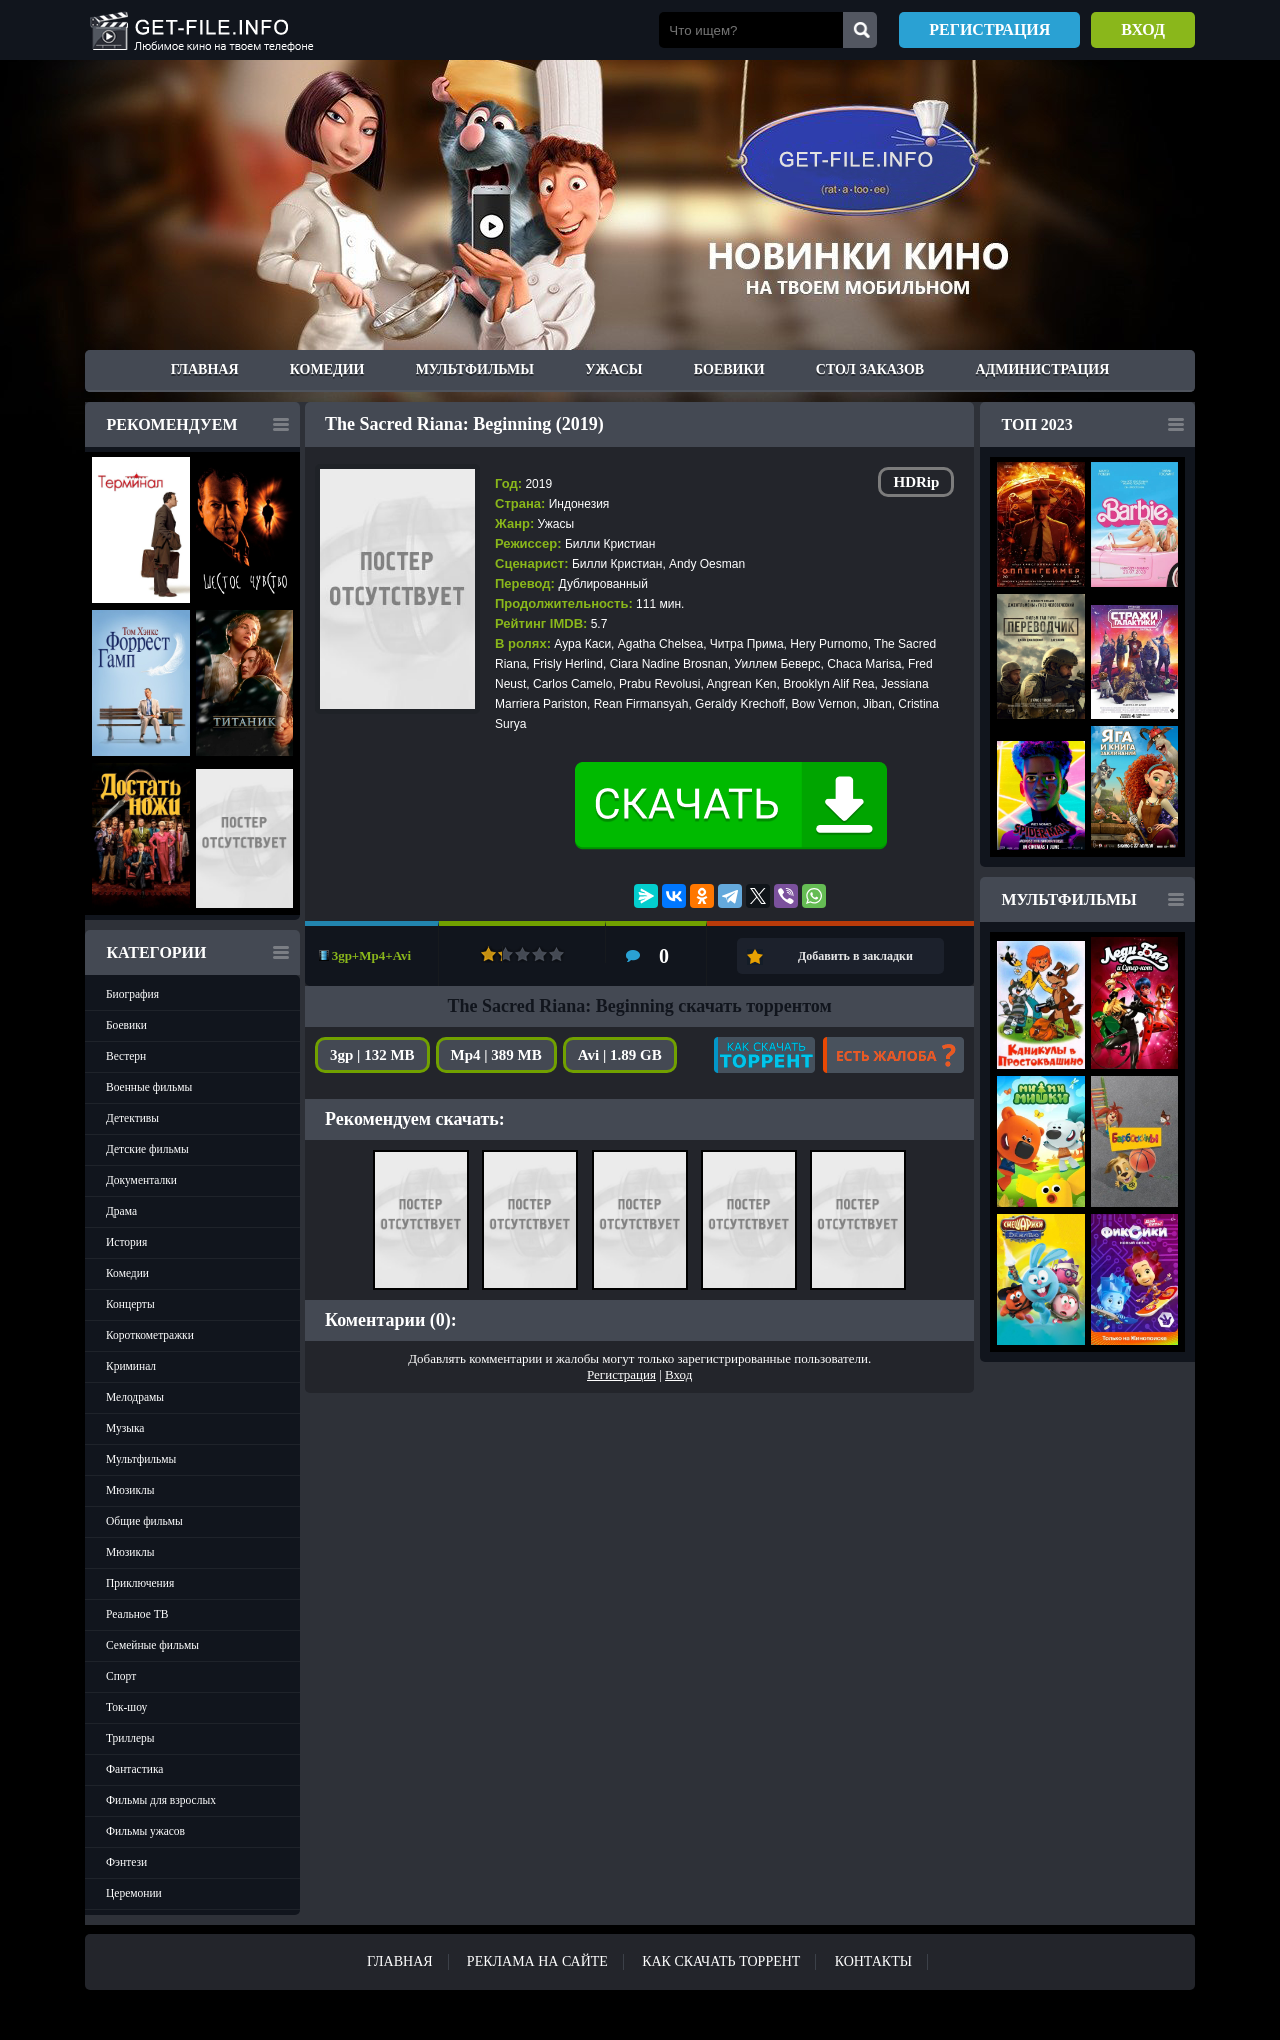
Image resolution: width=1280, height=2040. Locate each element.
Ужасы (613, 369)
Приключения (140, 1583)
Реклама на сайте (537, 1961)
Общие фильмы (144, 1521)
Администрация (1042, 369)
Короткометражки (150, 1335)
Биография (132, 994)
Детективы (132, 1118)
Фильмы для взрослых (161, 1800)
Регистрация (989, 29)
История (126, 1242)
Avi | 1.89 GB (620, 1055)
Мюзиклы (130, 1490)
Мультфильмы (475, 369)
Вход (1143, 29)
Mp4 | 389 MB (496, 1055)
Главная (205, 369)
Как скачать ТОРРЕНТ (721, 1961)
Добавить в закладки (855, 956)
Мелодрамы (135, 1397)
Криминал (131, 1366)
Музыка (125, 1428)
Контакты (873, 1961)
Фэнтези (126, 1862)
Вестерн (126, 1056)
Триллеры (130, 1738)
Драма (121, 1211)
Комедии (327, 369)
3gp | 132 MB (372, 1055)
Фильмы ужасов (145, 1831)
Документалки (141, 1180)
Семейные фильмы (152, 1645)
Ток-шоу (126, 1707)
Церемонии (134, 1893)
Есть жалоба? (893, 1055)
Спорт (121, 1676)
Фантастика (134, 1769)
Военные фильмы (149, 1087)
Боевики (729, 369)
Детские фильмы (147, 1149)
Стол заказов (870, 369)
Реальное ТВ (137, 1614)
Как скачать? (764, 1055)
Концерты (130, 1304)
